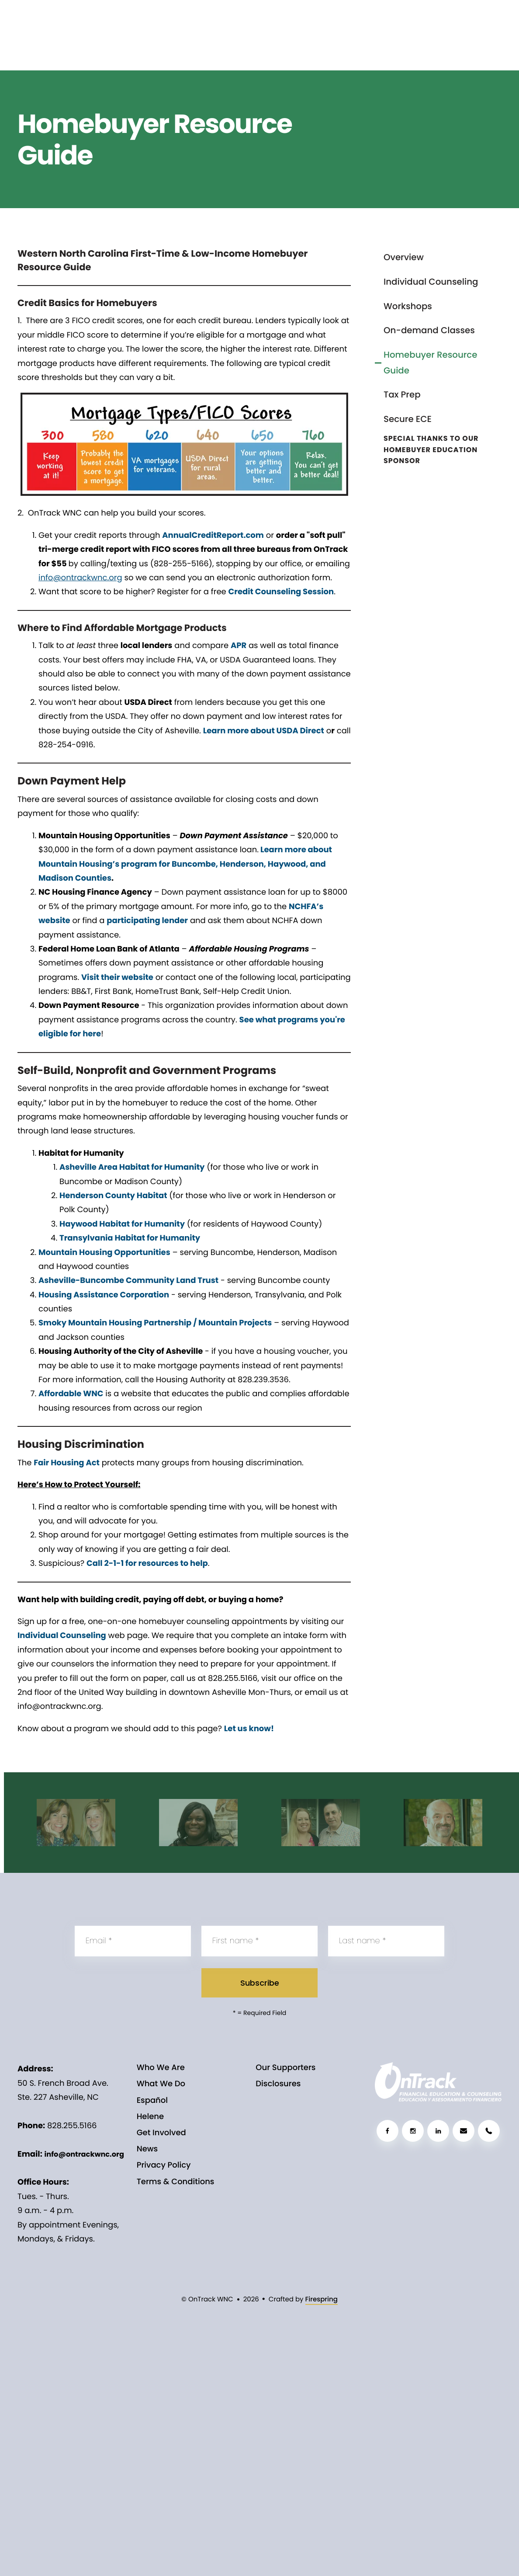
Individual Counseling (431, 281)
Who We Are (161, 2067)
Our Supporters (285, 2067)
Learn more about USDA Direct (263, 730)
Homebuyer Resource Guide (430, 362)
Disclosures (278, 2083)
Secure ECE (408, 419)
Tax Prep (402, 394)
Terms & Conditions (176, 2181)
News (147, 2149)
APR (238, 645)
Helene (150, 2116)
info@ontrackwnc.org (84, 2154)
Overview (404, 257)
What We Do (161, 2083)
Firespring (321, 2299)
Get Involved (161, 2132)
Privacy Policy (164, 2165)
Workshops (408, 306)
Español (152, 2100)
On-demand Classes (429, 330)
